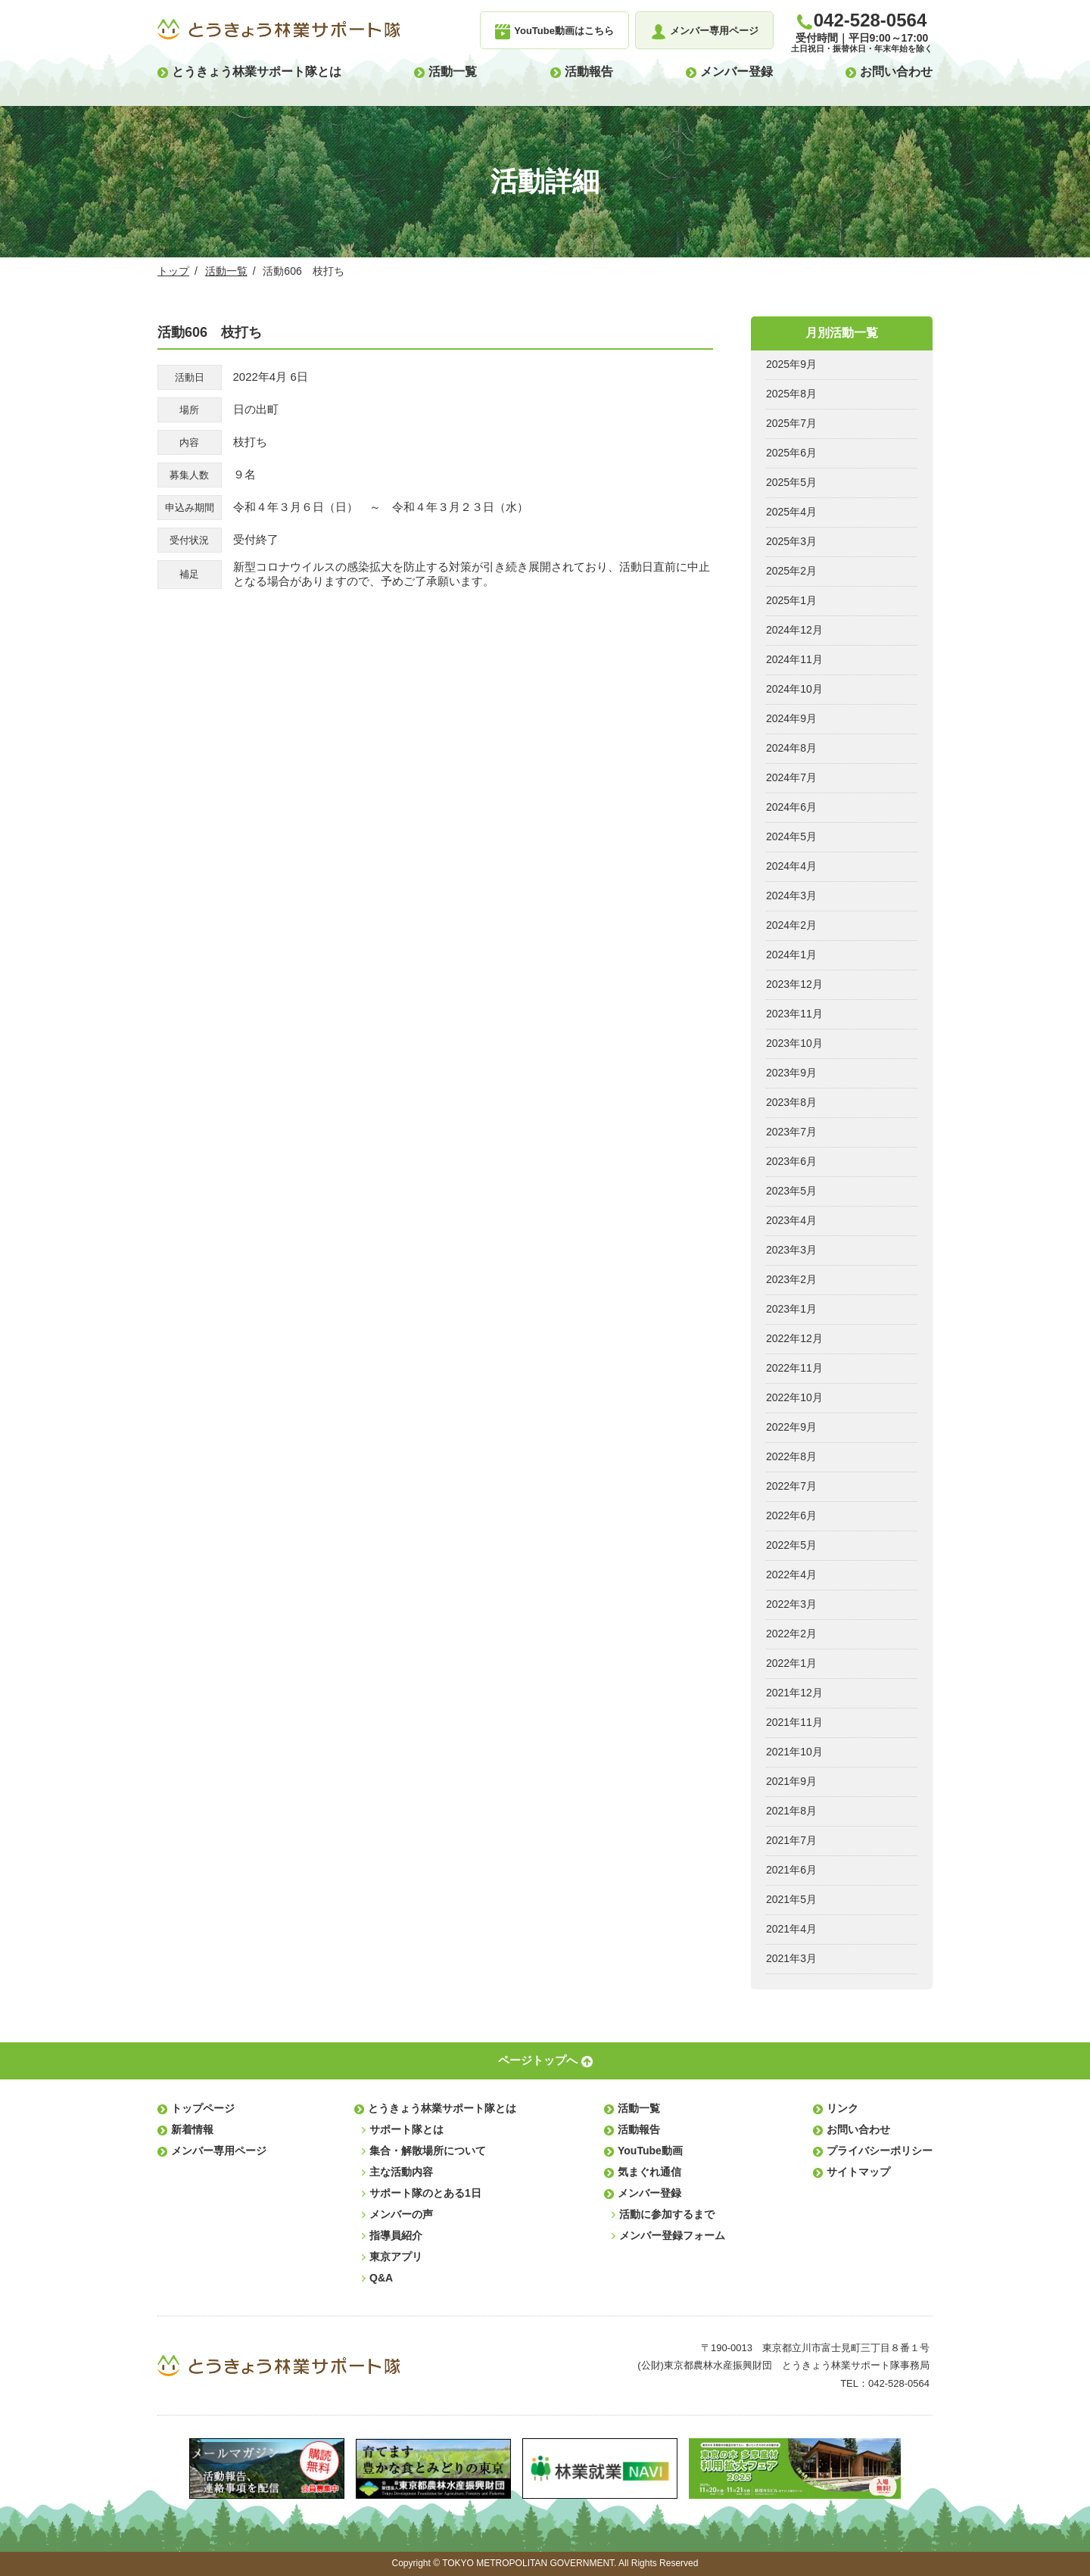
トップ (173, 271)
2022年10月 (794, 1397)
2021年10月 (794, 1752)
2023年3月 (791, 1250)
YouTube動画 (650, 2151)
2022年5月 (791, 1545)
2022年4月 (791, 1574)
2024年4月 (791, 866)
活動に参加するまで (667, 2214)
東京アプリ (395, 2256)
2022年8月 (791, 1456)
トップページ (203, 2108)
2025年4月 (791, 512)
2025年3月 (791, 541)
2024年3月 (791, 895)
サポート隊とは (406, 2129)
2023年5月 (791, 1191)
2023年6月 (791, 1161)
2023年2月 (791, 1279)
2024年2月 (791, 925)
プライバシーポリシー (880, 2151)
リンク (842, 2108)
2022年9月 (791, 1427)
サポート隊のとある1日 (425, 2193)
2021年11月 (794, 1722)
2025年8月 (791, 394)
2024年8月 (791, 748)
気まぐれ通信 (649, 2172)
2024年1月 (791, 954)
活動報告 (589, 71)
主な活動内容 (401, 2172)
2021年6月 (791, 1870)
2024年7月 (791, 777)
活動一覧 (452, 71)
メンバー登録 (736, 71)
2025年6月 (791, 453)
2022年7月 (791, 1486)
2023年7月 (791, 1132)
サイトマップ (858, 2172)
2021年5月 (791, 1899)
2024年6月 (791, 807)
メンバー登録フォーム (672, 2235)
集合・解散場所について (427, 2151)
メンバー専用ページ (218, 2151)
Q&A (381, 2278)
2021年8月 (791, 1811)
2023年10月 (794, 1043)
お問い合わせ (896, 71)
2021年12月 (794, 1693)
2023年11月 (794, 1014)
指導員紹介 (395, 2235)
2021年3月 (791, 1958)
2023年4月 (791, 1220)
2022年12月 (794, 1338)
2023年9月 (791, 1073)
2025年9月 (791, 364)
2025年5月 (791, 482)
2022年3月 (791, 1604)
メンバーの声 (401, 2214)
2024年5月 (791, 836)
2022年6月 (791, 1515)
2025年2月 (791, 571)
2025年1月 (791, 600)
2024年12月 (794, 630)
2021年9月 (791, 1781)
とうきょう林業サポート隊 (278, 29)
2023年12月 (794, 984)
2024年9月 (791, 718)
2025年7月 (791, 423)
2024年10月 (794, 689)
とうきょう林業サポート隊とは (256, 71)
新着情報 (192, 2129)
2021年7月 (791, 1840)
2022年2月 (791, 1634)
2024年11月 (794, 659)
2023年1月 (791, 1309)
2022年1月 (791, 1663)
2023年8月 (791, 1102)
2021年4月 (791, 1929)
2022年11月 (794, 1368)
